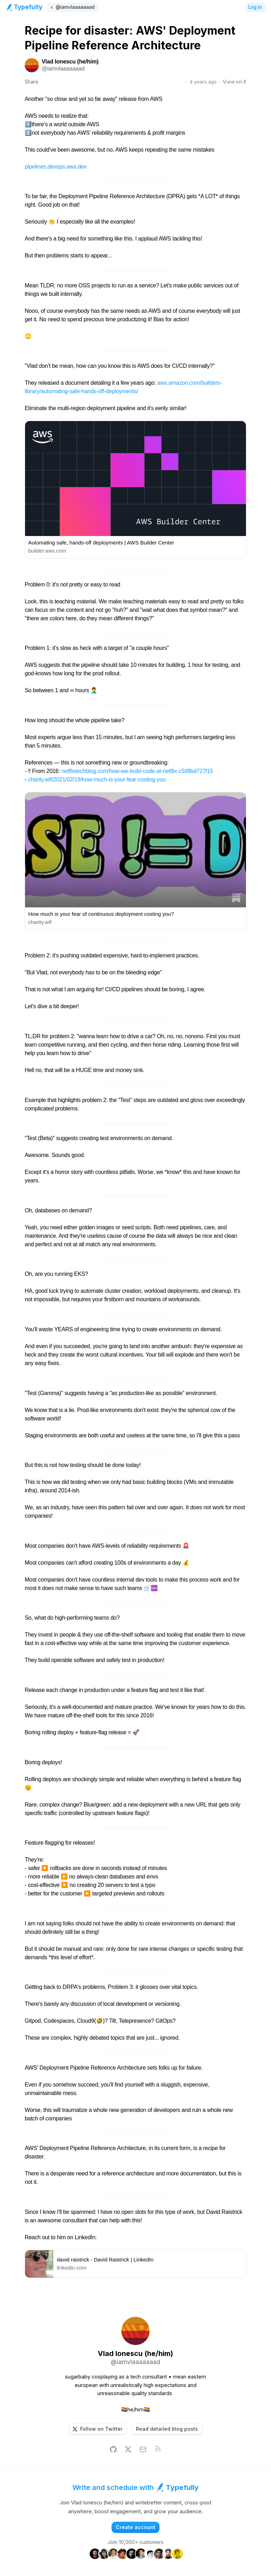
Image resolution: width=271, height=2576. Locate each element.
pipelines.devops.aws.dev (55, 167)
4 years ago (203, 82)
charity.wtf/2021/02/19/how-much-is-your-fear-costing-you (96, 779)
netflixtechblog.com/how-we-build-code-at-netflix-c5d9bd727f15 (137, 771)
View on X (234, 82)
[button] (97, 2429)
